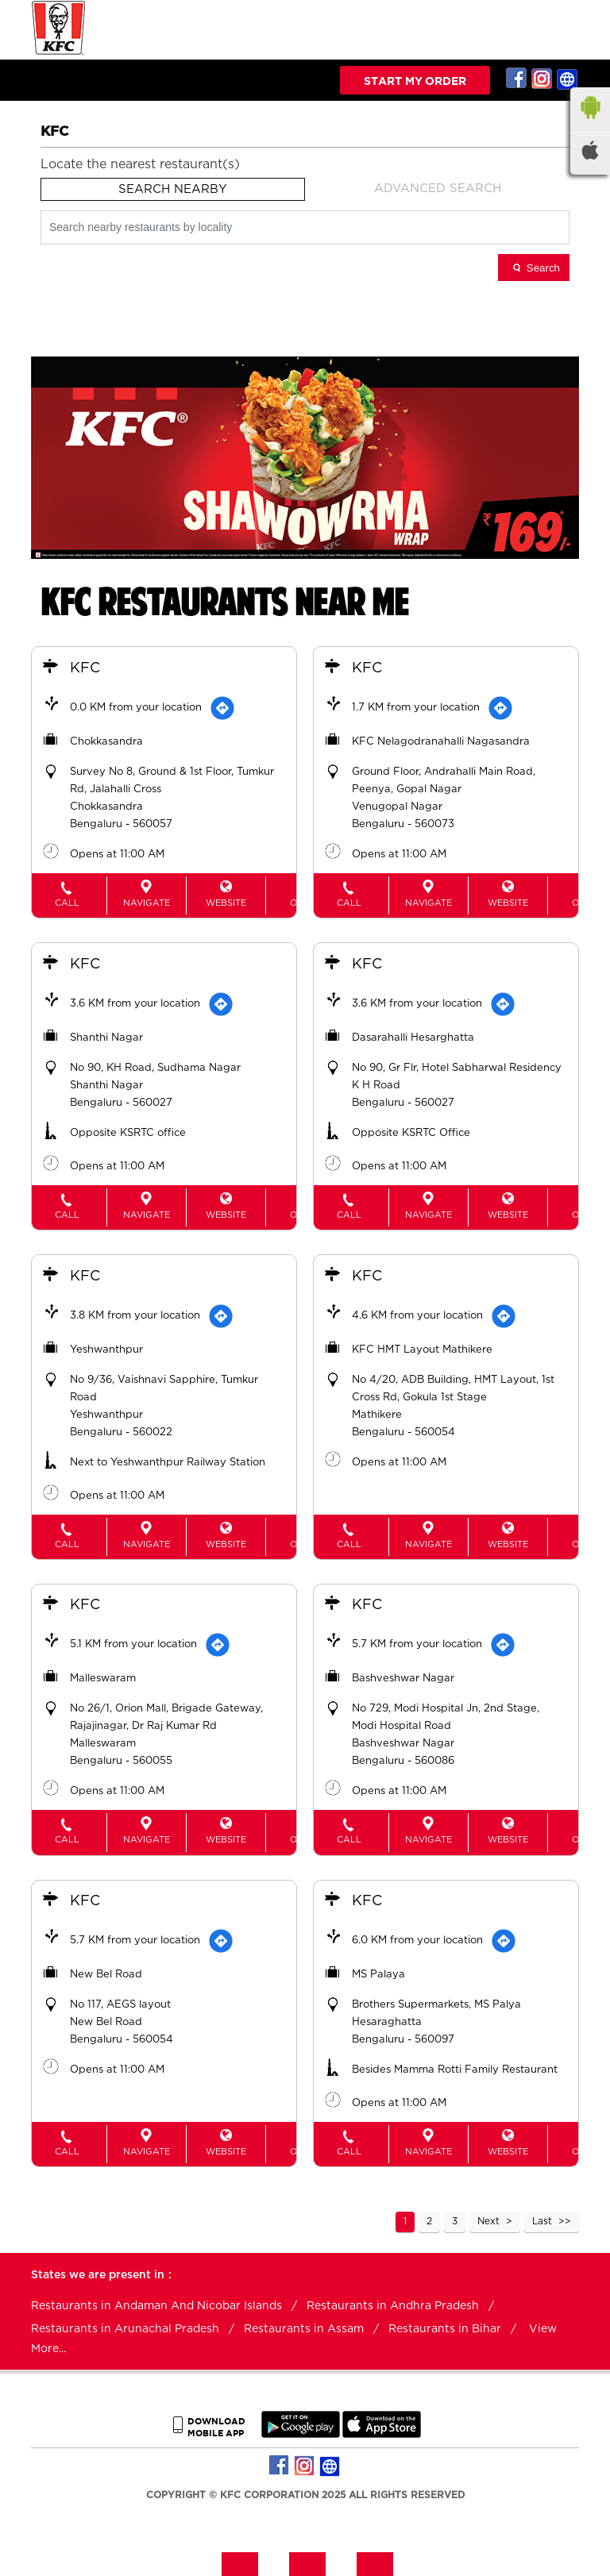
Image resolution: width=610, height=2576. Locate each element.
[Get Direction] (224, 709)
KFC (86, 669)
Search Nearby (172, 189)
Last (542, 2218)
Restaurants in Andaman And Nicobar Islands (156, 2302)
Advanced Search (437, 188)
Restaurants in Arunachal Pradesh (125, 2325)
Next (488, 2218)
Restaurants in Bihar (444, 2325)
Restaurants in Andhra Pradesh (393, 2302)
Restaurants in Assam (304, 2325)
